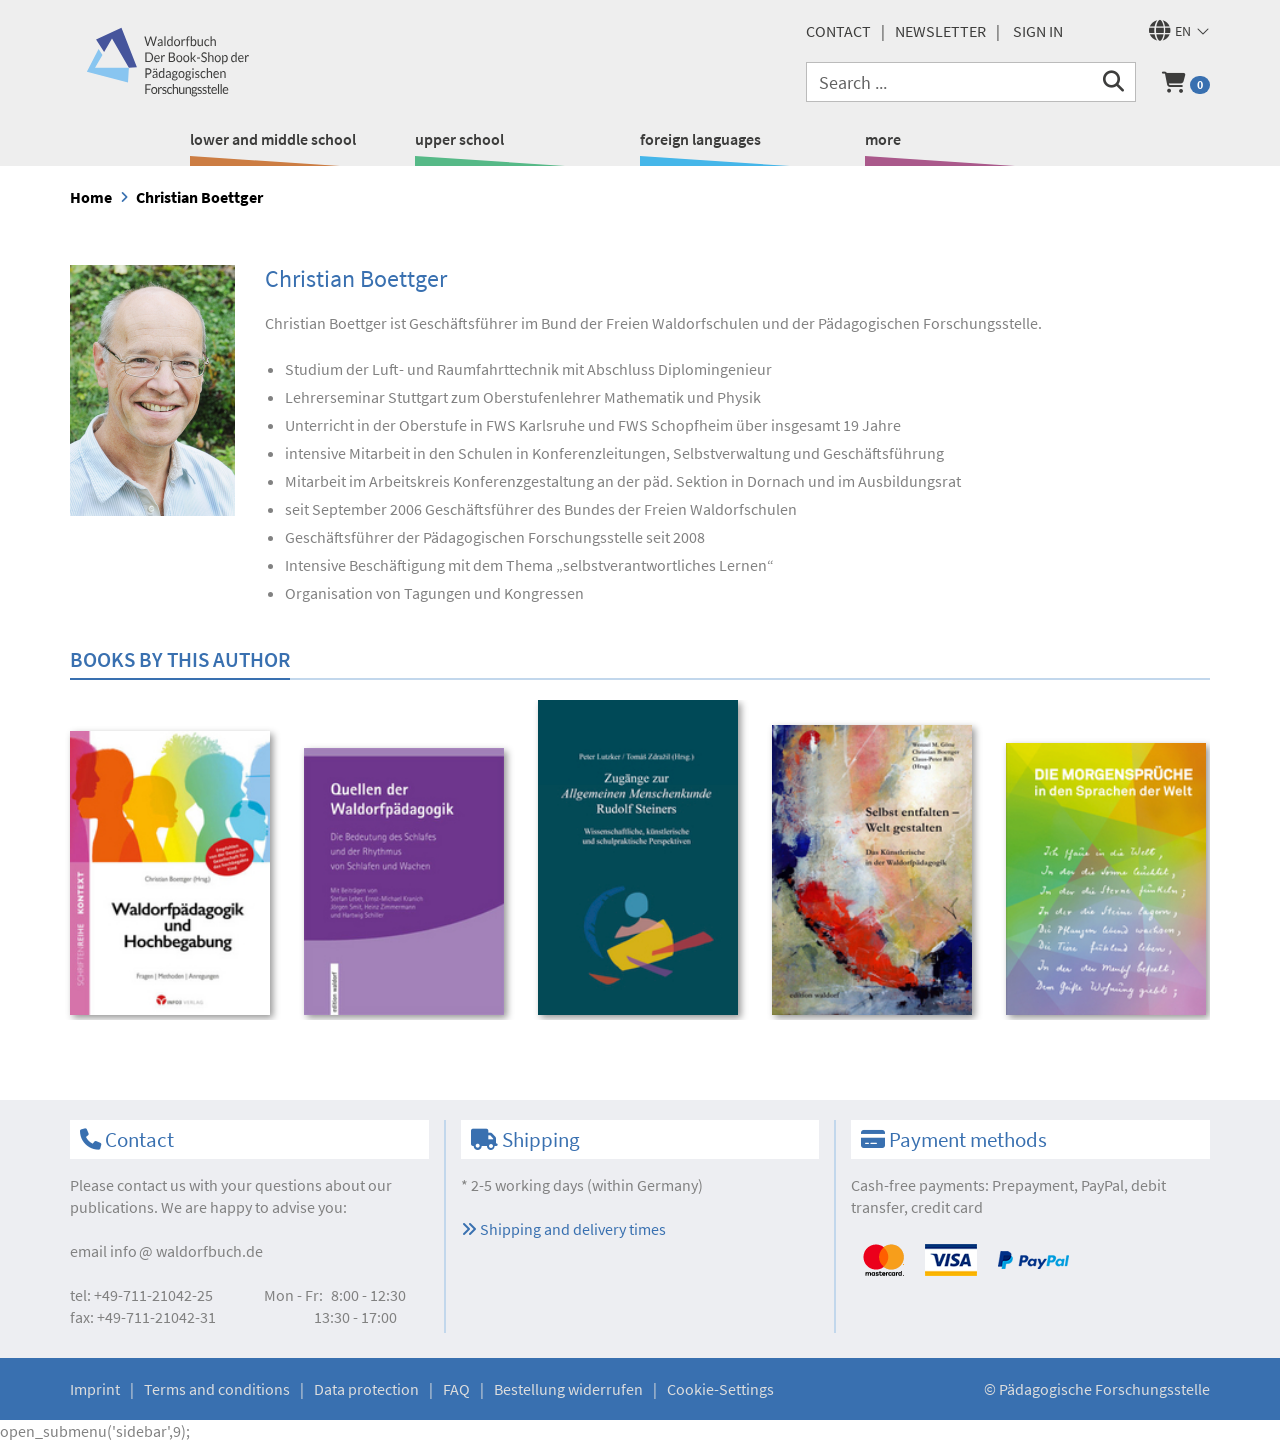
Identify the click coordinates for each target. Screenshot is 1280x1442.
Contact (838, 31)
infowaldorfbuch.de (186, 1251)
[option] (173, 875)
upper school (459, 139)
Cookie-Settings (720, 1389)
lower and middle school (273, 139)
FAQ (456, 1389)
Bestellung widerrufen (568, 1389)
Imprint (95, 1389)
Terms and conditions (217, 1389)
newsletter (940, 31)
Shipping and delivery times (563, 1229)
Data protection (366, 1389)
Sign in (1038, 31)
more (883, 139)
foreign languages (700, 139)
